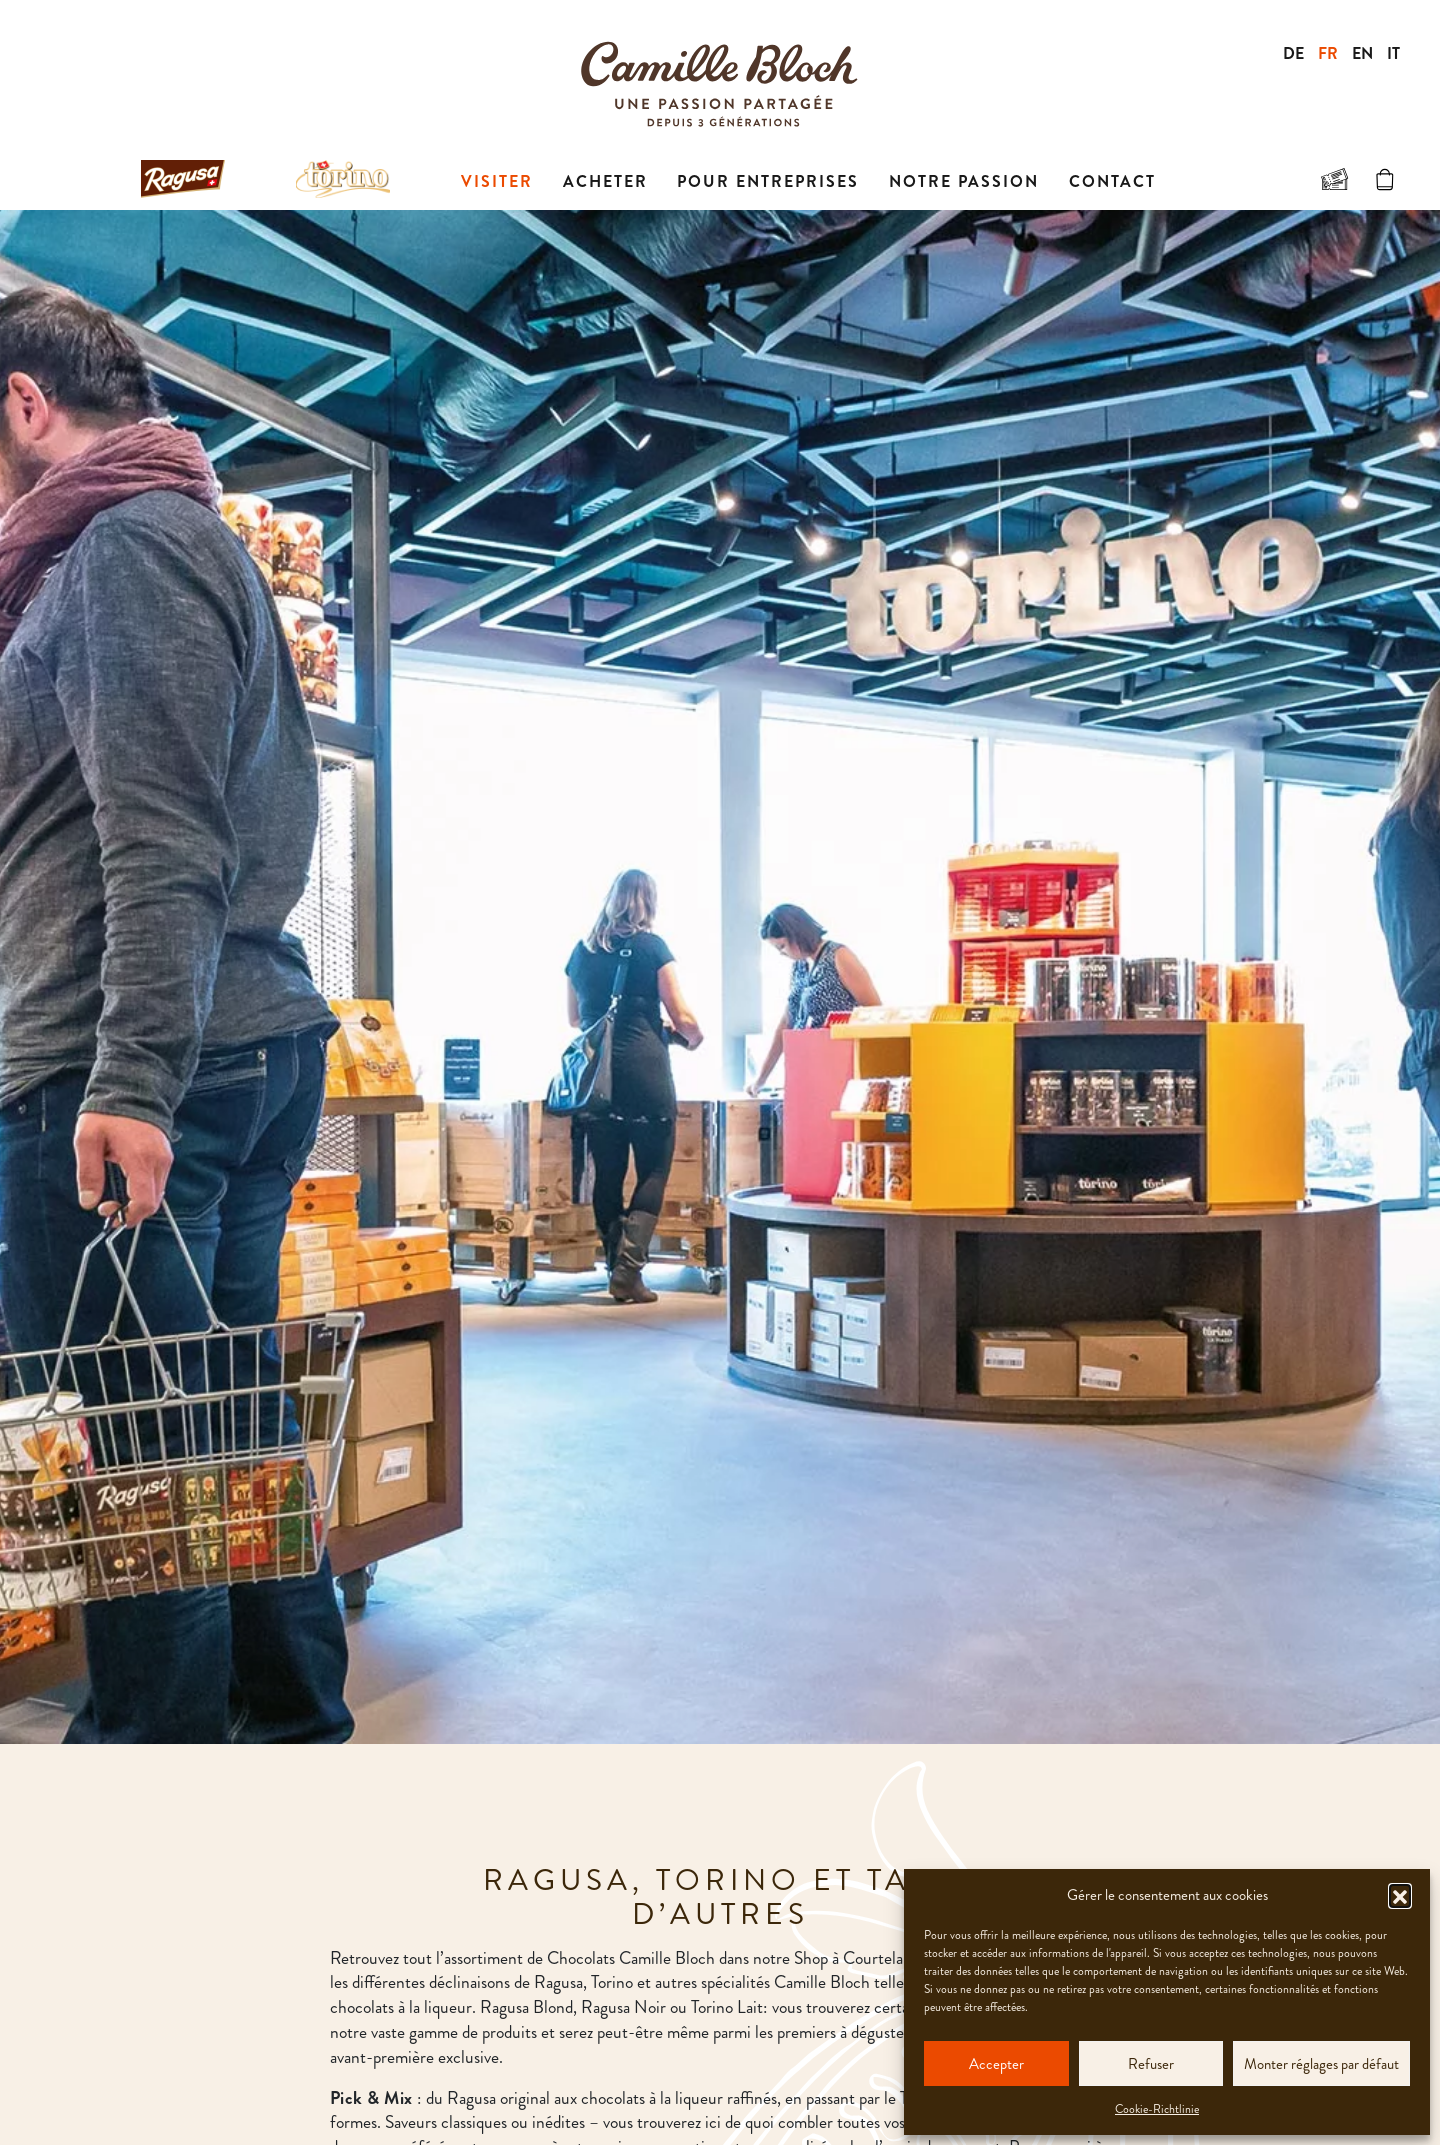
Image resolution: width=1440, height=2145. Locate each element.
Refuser (1151, 2064)
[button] (1400, 1895)
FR (1328, 53)
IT (1393, 53)
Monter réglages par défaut (1321, 2064)
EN (1362, 53)
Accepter (996, 2064)
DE (1293, 53)
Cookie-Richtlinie (1157, 2109)
